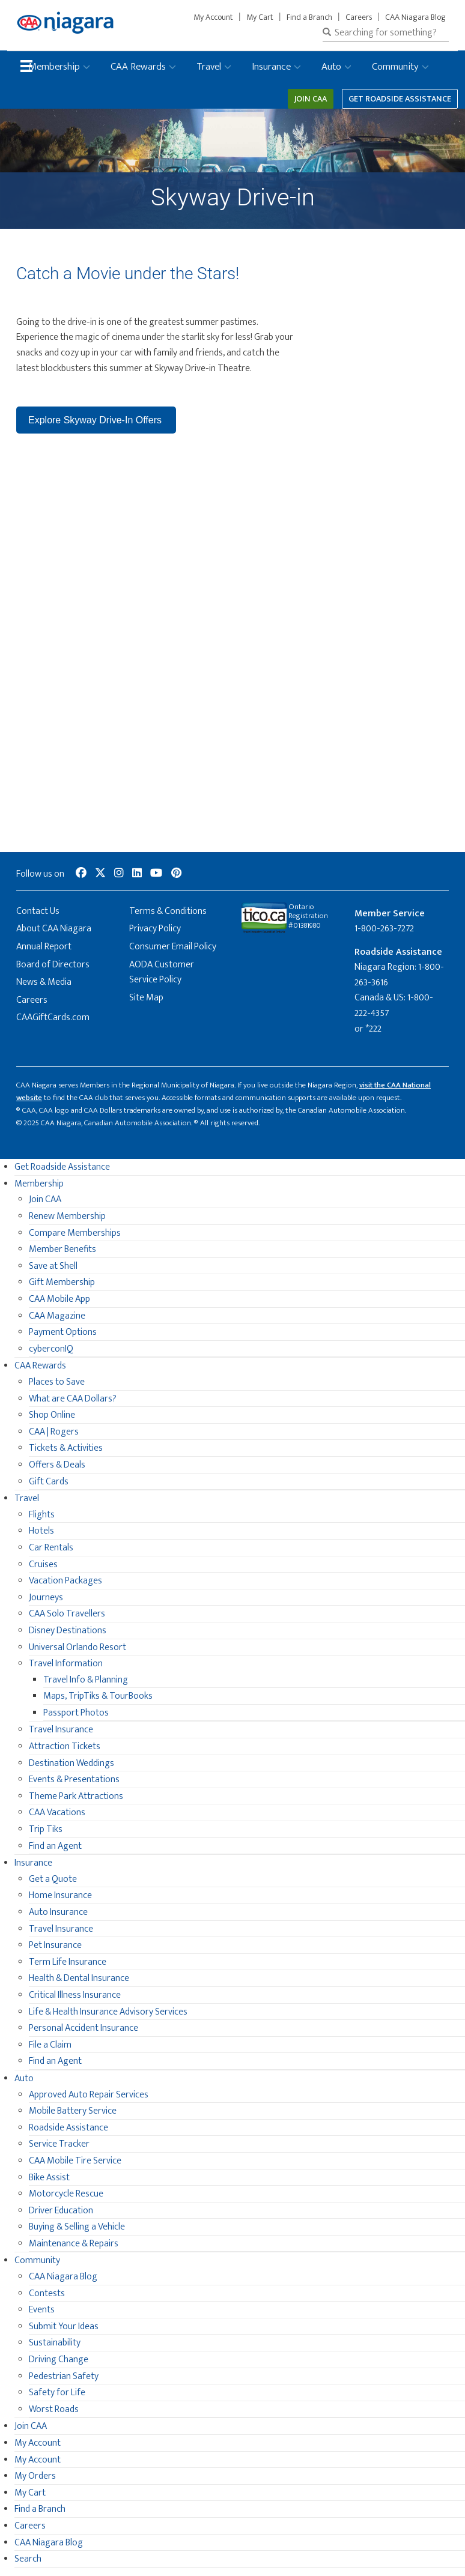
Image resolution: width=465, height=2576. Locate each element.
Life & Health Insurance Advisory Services (108, 2012)
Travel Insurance (61, 1730)
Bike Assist (49, 2177)
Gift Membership (62, 1282)
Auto (331, 66)
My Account (213, 17)
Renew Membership (67, 1216)
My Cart (259, 17)
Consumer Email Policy (172, 947)
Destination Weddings (71, 1763)
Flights (42, 1515)
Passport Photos (76, 1713)
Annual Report (43, 947)
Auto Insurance (58, 1912)
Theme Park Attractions (76, 1796)
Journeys (46, 1597)
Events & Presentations (74, 1779)
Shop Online (52, 1415)
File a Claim (50, 2045)
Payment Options (63, 1332)
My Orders (35, 2476)
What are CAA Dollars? (73, 1399)
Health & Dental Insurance (79, 1978)
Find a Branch (309, 17)
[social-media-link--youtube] (156, 874)
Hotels (41, 1531)
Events (42, 2310)
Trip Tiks (45, 1829)
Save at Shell (53, 1266)
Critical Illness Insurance (75, 1995)
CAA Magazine (57, 1316)
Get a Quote (53, 1879)
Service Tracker (59, 2144)
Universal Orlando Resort (77, 1647)
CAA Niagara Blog (415, 17)
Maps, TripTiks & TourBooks (98, 1696)
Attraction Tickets (64, 1746)
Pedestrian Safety (64, 2376)
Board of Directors (53, 965)
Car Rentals (51, 1548)
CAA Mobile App (59, 1299)
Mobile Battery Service (73, 2111)
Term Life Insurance (67, 1962)
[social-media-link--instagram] (119, 874)
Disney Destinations (67, 1630)
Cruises (43, 1564)
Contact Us (37, 911)
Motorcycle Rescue (66, 2194)
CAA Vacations (57, 1812)
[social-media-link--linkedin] (137, 874)
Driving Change (58, 2359)
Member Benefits (62, 1249)
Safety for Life (57, 2392)
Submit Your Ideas (64, 2326)
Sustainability (55, 2343)
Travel (208, 66)
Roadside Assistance (68, 2128)
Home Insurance (60, 1895)
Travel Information (66, 1663)
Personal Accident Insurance (83, 2028)
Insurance (271, 66)
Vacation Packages (65, 1581)
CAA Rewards (138, 66)
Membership (54, 66)
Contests (47, 2293)
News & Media (43, 982)
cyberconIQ (51, 1349)
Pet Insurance (55, 1945)
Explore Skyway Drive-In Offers (96, 420)
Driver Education (61, 2211)
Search (27, 2559)
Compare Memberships (75, 1233)
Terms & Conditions (168, 911)
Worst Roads (54, 2409)
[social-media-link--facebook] (81, 874)
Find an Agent (55, 1846)
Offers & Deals (57, 1465)
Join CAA (310, 99)
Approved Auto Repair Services (88, 2095)
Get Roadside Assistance (399, 99)
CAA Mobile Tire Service (75, 2161)
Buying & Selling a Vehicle (77, 2227)
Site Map (146, 998)
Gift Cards (48, 1482)
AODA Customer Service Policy (161, 972)
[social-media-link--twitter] (100, 874)
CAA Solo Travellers (67, 1614)
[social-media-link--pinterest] (176, 874)
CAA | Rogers (54, 1432)
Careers (358, 17)
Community (395, 66)
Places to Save (57, 1382)
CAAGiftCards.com (53, 1017)
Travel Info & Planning (85, 1680)
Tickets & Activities (66, 1448)
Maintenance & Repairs (73, 2244)
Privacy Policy (155, 929)
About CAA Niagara (53, 929)
